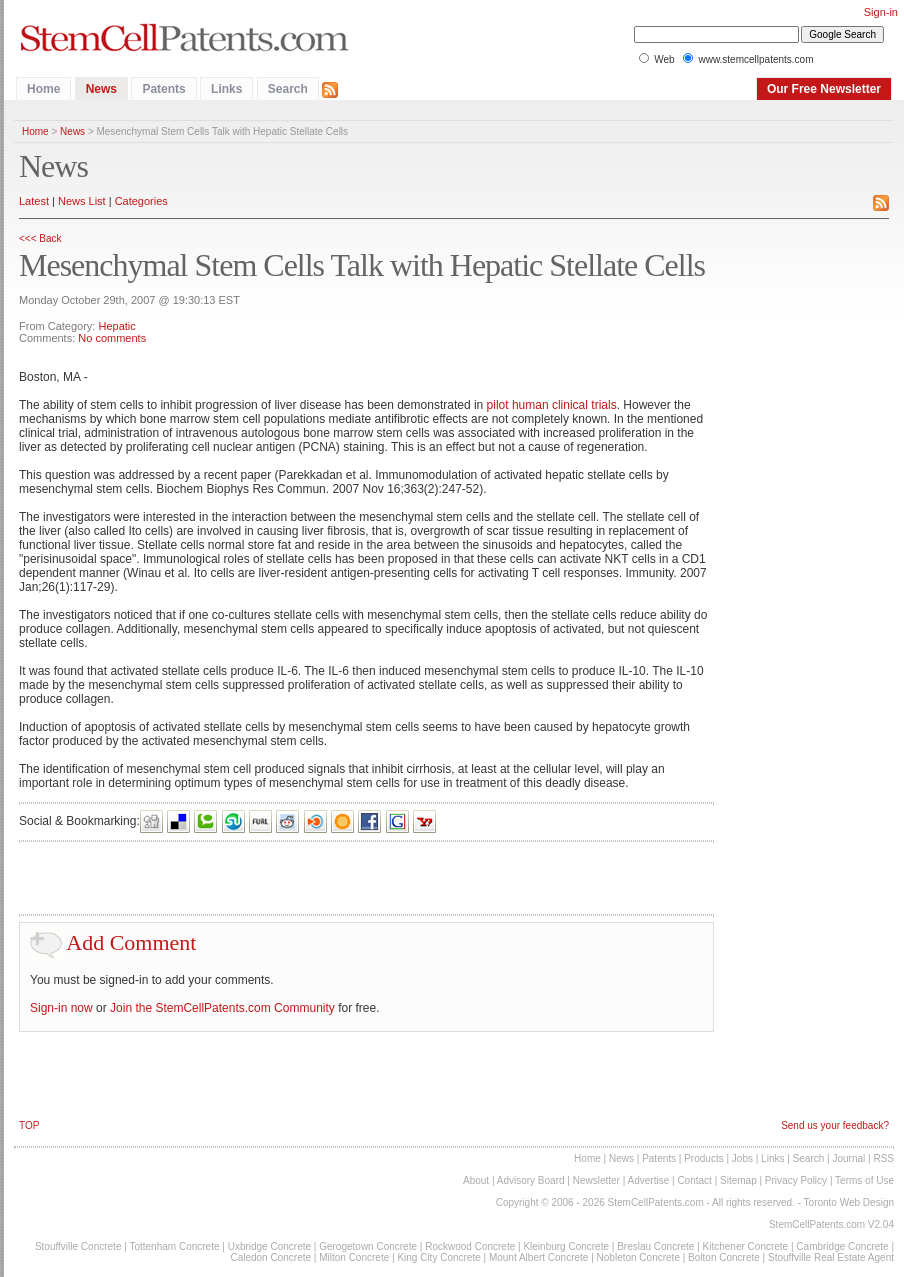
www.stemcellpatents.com (755, 59)
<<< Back (40, 238)
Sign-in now (61, 1008)
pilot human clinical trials (552, 405)
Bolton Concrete (724, 1257)
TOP (29, 1125)
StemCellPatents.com (656, 1202)
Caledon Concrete (270, 1257)
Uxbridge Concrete (269, 1246)
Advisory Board (531, 1180)
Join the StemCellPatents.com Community (222, 1008)
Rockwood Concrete (470, 1246)
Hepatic (116, 326)
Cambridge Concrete (842, 1246)
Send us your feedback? (835, 1125)
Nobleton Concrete (638, 1257)
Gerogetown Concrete (368, 1246)
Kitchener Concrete (746, 1246)
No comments (112, 338)
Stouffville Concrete (78, 1246)
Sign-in (881, 12)
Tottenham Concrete (174, 1246)
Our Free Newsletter (824, 89)
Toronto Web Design (849, 1202)
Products (703, 1158)
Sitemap (738, 1180)
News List (82, 201)
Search (288, 89)
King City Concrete (438, 1257)
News (101, 89)
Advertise (649, 1180)
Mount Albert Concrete (539, 1257)
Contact (694, 1180)
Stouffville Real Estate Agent (831, 1257)
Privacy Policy (796, 1180)
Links (226, 89)
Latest (34, 201)
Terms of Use (864, 1180)
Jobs (742, 1158)
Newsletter (596, 1180)
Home (43, 89)
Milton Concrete (354, 1257)
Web (664, 59)
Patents (163, 89)
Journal (848, 1158)
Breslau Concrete (655, 1246)
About (476, 1180)
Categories (141, 201)
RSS (883, 1158)
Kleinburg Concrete (566, 1246)
